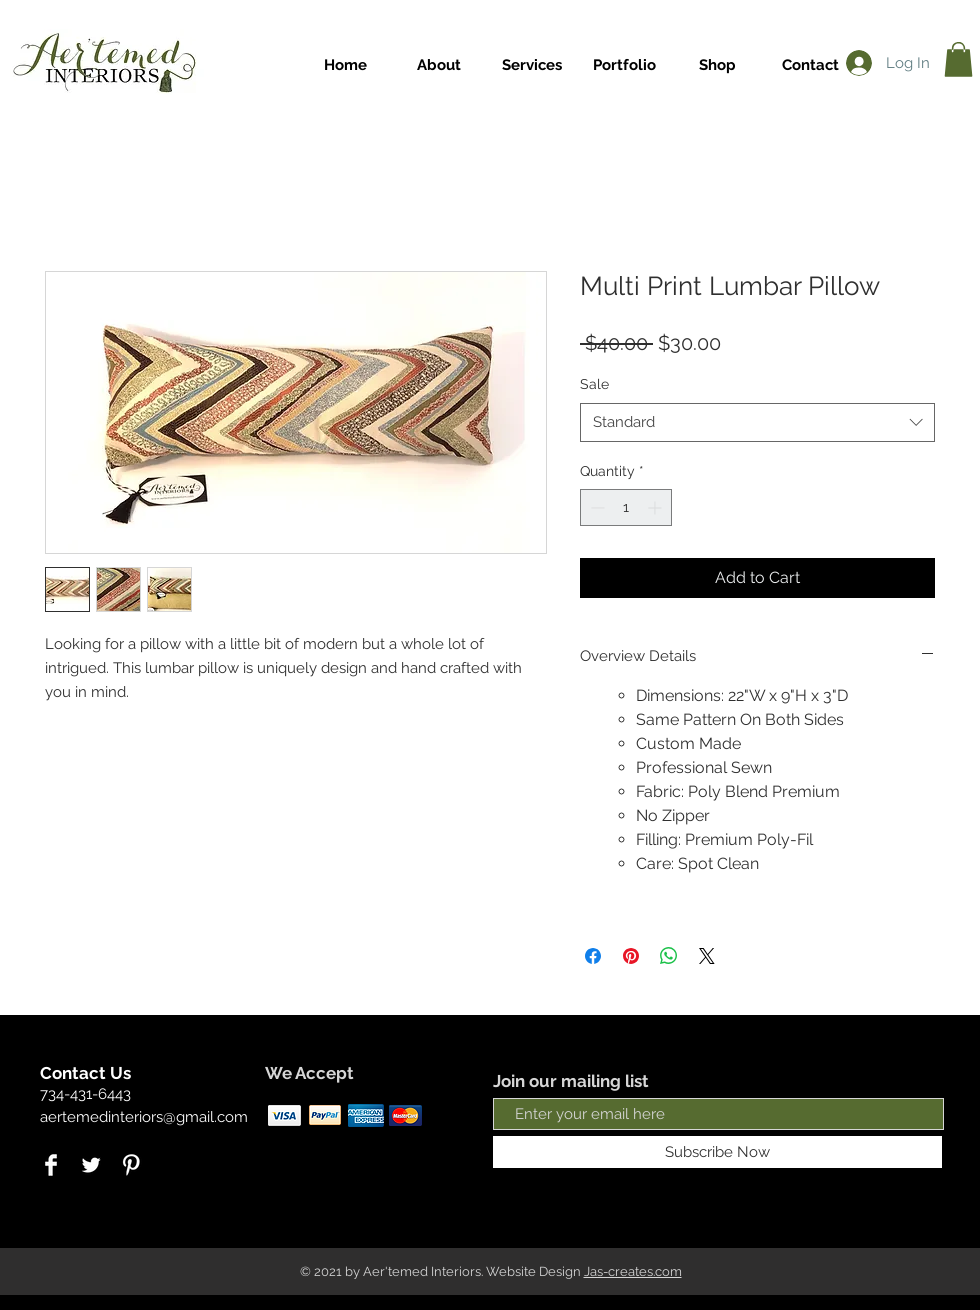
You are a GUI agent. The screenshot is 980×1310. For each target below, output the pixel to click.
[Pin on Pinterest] (631, 956)
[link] (958, 59)
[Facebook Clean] (51, 1165)
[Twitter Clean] (91, 1165)
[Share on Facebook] (593, 956)
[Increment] (656, 507)
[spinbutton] (626, 507)
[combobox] (757, 422)
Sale (594, 384)
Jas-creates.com (633, 1271)
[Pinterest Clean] (131, 1165)
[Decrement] (595, 507)
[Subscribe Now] (717, 1152)
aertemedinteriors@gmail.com (144, 1117)
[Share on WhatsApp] (669, 956)
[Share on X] (707, 956)
